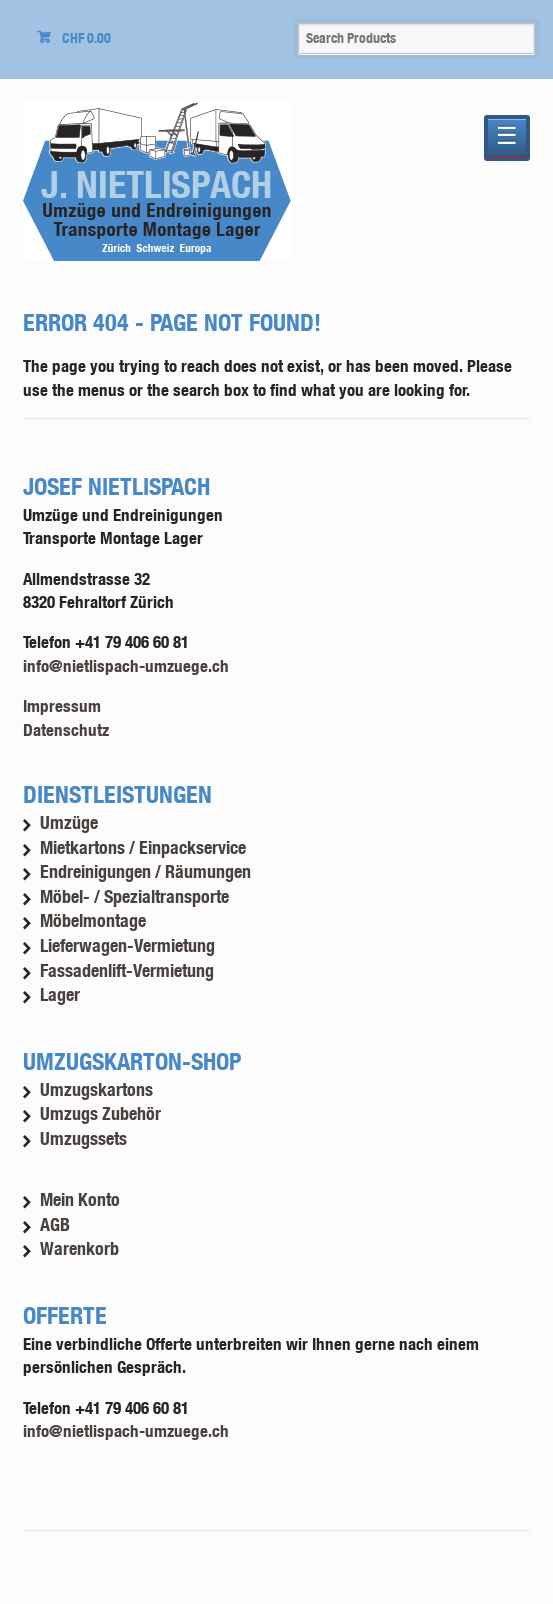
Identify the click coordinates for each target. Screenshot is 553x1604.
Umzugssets (83, 1138)
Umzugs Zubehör (100, 1113)
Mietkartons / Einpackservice (143, 847)
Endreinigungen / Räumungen (145, 871)
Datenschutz (66, 729)
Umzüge (69, 822)
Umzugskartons (96, 1089)
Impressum (62, 705)
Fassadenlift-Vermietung (127, 970)
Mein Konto (80, 1199)
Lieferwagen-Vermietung (127, 945)
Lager (60, 994)
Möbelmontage (93, 920)
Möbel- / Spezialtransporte (134, 896)
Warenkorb (79, 1248)
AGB (55, 1224)
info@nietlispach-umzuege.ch (126, 665)
